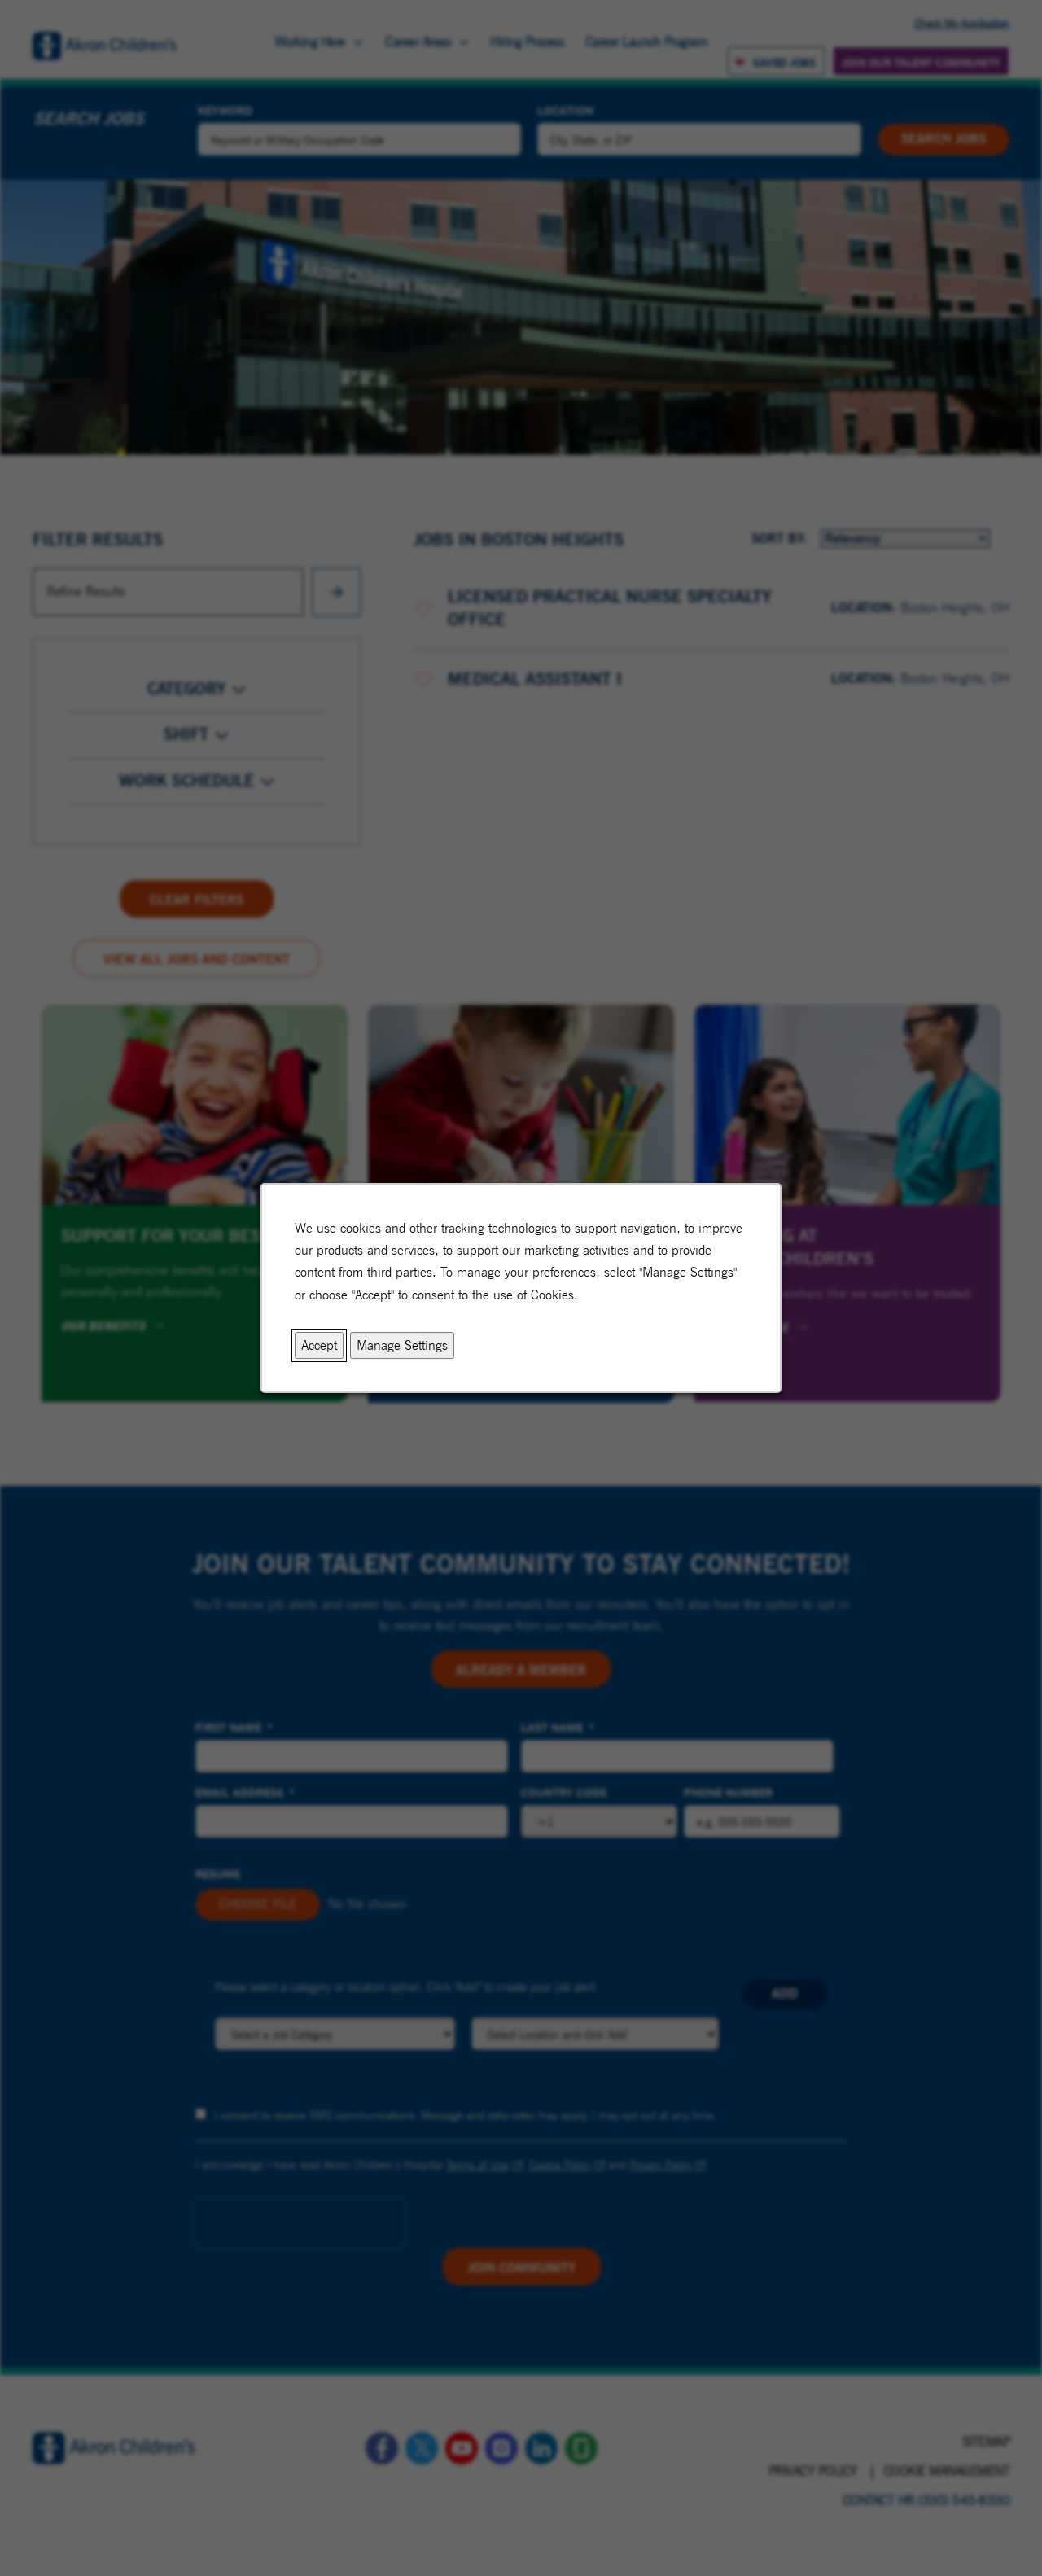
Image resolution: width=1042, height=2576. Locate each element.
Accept (319, 1345)
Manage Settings (402, 1345)
